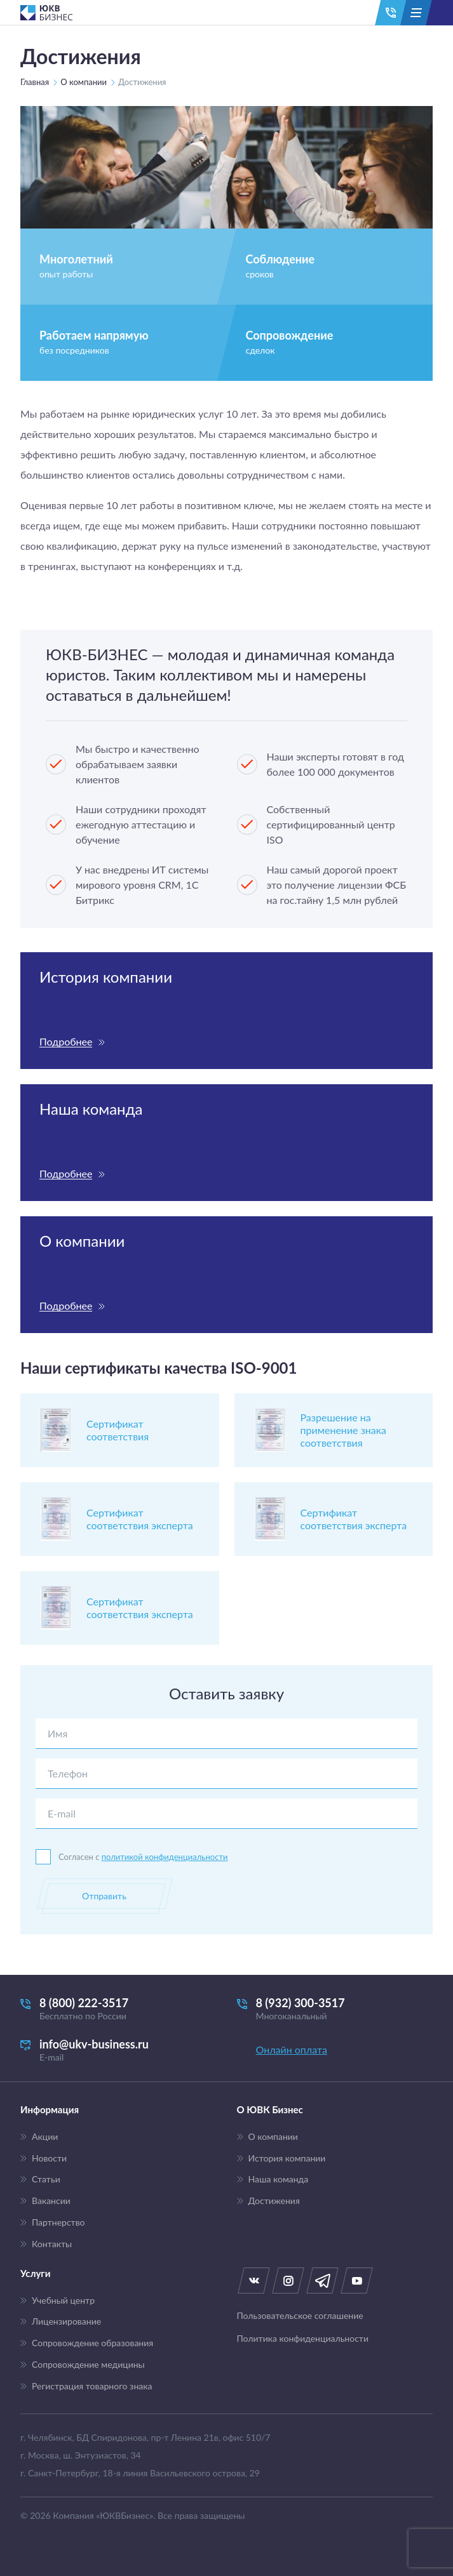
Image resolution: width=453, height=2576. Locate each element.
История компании (287, 2158)
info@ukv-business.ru (118, 2050)
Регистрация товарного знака (92, 2386)
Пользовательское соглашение (300, 2316)
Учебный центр (63, 2300)
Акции (45, 2137)
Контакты (52, 2244)
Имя (57, 1733)
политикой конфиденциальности (165, 1857)
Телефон (68, 1773)
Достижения (274, 2201)
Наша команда (278, 2179)
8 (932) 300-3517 (335, 2009)
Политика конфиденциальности (303, 2339)
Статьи (46, 2179)
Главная (34, 82)
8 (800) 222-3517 (118, 2009)
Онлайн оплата (291, 2049)
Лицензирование (66, 2321)
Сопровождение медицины (88, 2365)
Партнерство (58, 2222)
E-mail (62, 1813)
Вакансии (51, 2201)
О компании (83, 82)
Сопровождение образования (92, 2343)
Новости (49, 2158)
